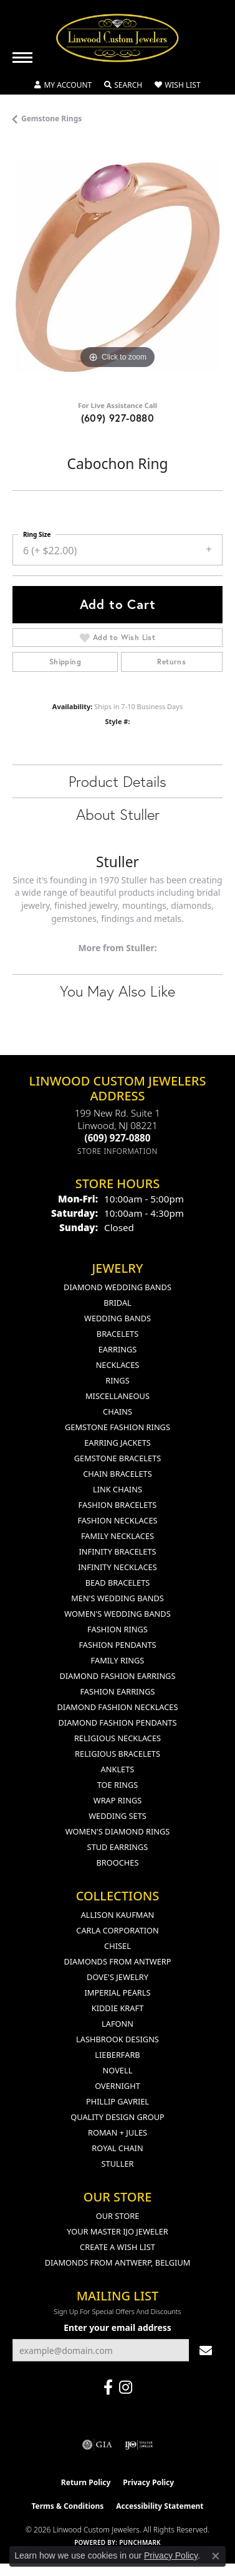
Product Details (117, 781)
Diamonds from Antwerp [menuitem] (117, 1961)
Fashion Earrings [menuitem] (117, 1691)
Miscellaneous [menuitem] (117, 1396)
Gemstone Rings (51, 118)
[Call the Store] (118, 1138)
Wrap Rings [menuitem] (117, 1800)
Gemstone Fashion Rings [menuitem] (117, 1427)
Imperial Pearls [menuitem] (117, 1992)
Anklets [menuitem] (118, 1769)
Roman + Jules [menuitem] (117, 2132)
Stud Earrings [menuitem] (117, 1847)
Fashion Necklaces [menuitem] (117, 1520)
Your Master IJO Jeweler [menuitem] (117, 2231)
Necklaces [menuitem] (118, 1364)
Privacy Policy (148, 2482)
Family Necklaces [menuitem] (117, 1535)
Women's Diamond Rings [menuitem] (117, 1831)
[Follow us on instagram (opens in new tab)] (125, 2387)
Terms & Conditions (67, 2506)
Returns (171, 661)
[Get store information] (117, 1151)
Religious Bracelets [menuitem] (117, 1753)
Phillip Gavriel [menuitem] (117, 2101)
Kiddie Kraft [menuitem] (118, 2008)
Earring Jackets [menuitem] (117, 1442)
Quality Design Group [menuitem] (117, 2117)
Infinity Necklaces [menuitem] (117, 1567)
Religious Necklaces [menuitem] (117, 1738)
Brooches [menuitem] (118, 1862)
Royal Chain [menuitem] (117, 2148)
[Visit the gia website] (97, 2444)
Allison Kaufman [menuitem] (118, 1914)
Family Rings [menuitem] (118, 1660)
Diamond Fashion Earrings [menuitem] (118, 1675)
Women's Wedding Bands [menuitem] (117, 1613)
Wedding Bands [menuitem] (117, 1318)
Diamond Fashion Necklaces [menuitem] (117, 1707)
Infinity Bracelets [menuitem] (117, 1551)
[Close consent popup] (215, 2556)
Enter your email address (117, 2327)
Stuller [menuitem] (118, 2163)
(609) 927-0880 (118, 417)
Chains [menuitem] (117, 1411)
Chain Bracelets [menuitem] (117, 1473)
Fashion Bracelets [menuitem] (118, 1504)
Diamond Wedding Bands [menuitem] (117, 1287)
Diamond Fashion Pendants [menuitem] (117, 1722)
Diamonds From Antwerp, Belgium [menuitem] (118, 2262)
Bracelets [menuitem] (117, 1333)
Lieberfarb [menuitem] (117, 2054)
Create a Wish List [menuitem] (117, 2247)
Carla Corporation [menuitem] (117, 1930)
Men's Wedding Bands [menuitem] (117, 1598)
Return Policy (86, 2482)
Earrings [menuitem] (117, 1349)
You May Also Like (117, 991)
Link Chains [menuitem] (117, 1489)
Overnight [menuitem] (117, 2085)
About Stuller (118, 814)
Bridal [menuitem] (117, 1302)
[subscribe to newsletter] (206, 2350)
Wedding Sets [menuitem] (117, 1815)
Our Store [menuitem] (118, 2215)
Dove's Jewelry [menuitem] (117, 1977)
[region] (117, 267)
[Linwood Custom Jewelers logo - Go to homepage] (117, 37)
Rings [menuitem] (117, 1380)
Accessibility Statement (159, 2506)
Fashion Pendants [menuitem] (117, 1644)
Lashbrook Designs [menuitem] (117, 2039)
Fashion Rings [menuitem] (117, 1629)
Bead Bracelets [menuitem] (117, 1582)
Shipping (65, 661)
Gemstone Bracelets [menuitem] (117, 1458)
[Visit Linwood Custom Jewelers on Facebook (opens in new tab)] (108, 2387)
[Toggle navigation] (22, 57)
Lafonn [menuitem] (117, 2023)
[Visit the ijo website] (139, 2444)
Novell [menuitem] (118, 2070)
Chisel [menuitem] (117, 1945)
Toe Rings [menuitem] (117, 1784)
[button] (63, 85)
